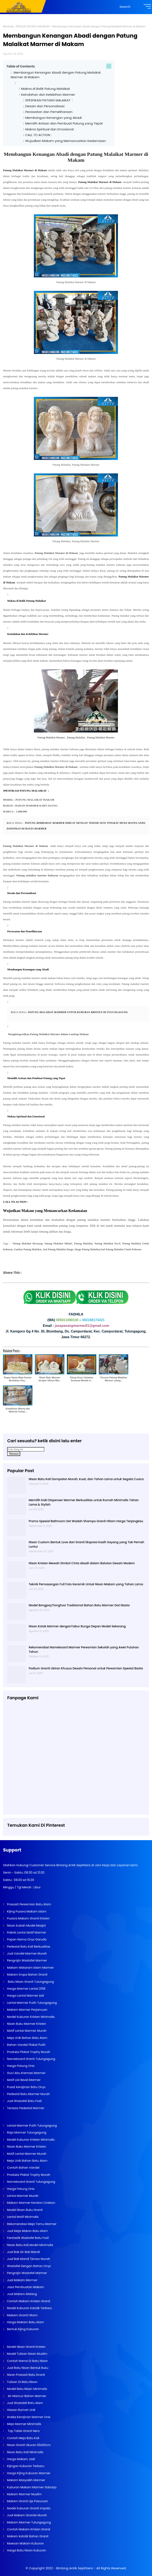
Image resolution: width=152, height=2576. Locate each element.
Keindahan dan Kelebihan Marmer (48, 94)
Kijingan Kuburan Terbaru (25, 2466)
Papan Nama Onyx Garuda (26, 1939)
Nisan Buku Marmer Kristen (26, 2024)
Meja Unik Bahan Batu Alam (27, 2038)
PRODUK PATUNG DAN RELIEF (33, 26)
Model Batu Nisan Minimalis (26, 2389)
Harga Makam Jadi (20, 2459)
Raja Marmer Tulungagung (26, 2132)
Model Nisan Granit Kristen (26, 2347)
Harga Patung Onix (20, 2066)
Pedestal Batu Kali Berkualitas (28, 1946)
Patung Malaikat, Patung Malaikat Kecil (97, 1243)
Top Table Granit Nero (23, 2431)
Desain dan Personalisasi (45, 106)
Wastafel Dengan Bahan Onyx (28, 2266)
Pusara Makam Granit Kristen (28, 1918)
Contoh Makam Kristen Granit (28, 2301)
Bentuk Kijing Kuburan (22, 2329)
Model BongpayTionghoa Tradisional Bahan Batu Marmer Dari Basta (79, 1605)
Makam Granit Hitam (22, 2315)
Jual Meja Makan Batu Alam (27, 2231)
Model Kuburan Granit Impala (28, 2508)
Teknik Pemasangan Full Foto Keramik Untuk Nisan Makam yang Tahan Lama (86, 1584)
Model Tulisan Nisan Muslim (26, 2354)
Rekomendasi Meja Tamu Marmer (31, 2224)
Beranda (8, 26)
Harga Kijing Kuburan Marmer (28, 2473)
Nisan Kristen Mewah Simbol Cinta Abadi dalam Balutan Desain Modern (82, 1563)
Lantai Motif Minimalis (22, 2217)
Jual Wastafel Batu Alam (24, 2403)
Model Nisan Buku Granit (24, 2210)
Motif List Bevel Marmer (23, 2080)
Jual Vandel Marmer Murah (26, 1953)
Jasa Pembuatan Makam (25, 2287)
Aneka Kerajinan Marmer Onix (28, 2417)
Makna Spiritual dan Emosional (49, 129)
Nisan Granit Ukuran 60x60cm (28, 2445)
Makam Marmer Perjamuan (27, 2010)
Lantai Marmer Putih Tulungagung (31, 2003)
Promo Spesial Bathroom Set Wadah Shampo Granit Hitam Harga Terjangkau (86, 1521)
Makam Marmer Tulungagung (28, 2522)
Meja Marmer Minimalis (23, 2424)
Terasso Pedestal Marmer (25, 2108)
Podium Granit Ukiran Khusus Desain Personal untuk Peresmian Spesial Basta (86, 1668)
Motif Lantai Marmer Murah (26, 2031)
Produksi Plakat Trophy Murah (28, 2052)
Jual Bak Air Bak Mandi (23, 2252)
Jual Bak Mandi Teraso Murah (28, 2259)
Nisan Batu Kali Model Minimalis (29, 2245)
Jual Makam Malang (21, 2294)
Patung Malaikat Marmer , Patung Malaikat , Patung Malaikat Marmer (75, 737)
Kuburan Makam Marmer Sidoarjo (31, 2487)
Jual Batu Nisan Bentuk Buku (27, 2368)
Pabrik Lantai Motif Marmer (26, 1932)
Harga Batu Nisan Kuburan (26, 2550)
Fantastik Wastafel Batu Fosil (27, 2238)
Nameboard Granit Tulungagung (30, 2059)
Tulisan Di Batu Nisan (22, 2382)
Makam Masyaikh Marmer (25, 2480)
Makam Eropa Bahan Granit (27, 1974)
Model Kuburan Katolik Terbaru (29, 2308)
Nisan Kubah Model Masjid (26, 1925)
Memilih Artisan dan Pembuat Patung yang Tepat (64, 123)
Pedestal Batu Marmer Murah (28, 2094)
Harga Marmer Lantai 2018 (25, 1989)
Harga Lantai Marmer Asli (25, 1995)
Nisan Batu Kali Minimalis (25, 2452)
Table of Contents (20, 66)
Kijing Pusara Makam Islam (26, 1911)
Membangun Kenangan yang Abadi (53, 117)
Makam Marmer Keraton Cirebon (30, 2203)
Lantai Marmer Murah (22, 2196)
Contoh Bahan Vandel (23, 2167)
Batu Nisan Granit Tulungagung (30, 1982)
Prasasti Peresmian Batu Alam (28, 1904)
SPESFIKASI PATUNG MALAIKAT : (49, 100)
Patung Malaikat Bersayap (28, 1243)
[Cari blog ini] (25, 1449)
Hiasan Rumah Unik (21, 2410)
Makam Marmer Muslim (24, 2494)
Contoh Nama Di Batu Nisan (27, 2361)
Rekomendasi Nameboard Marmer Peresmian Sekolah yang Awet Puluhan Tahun (84, 1649)
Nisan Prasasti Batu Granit (25, 2375)
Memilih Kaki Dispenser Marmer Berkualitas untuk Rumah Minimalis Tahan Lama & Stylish (84, 1502)
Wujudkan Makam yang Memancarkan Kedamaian (65, 141)
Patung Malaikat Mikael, (59, 1243)
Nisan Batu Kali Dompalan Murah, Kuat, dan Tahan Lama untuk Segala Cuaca (86, 1479)
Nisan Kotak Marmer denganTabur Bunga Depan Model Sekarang (77, 1626)
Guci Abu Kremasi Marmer (26, 2073)
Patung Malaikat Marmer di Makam (25, 170)
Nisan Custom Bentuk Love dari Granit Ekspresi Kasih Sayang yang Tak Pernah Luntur (86, 1544)
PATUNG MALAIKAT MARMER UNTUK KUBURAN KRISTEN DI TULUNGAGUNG (78, 1012)
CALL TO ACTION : (38, 135)
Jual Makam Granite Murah (26, 2515)
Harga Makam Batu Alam (25, 2322)
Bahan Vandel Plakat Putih (26, 2045)
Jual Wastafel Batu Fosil (24, 2101)
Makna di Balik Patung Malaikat (45, 88)
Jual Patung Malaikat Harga (58, 1249)
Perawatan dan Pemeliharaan (49, 112)
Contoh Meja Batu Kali (22, 2438)
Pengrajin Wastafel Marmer (26, 1960)
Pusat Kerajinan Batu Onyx (26, 2087)
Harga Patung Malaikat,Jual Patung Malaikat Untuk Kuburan (108, 1249)
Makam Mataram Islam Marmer (30, 1967)
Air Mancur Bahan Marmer (26, 2396)
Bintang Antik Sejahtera (74, 2568)
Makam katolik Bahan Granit (27, 2536)
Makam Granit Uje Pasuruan (27, 2501)
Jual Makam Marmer (21, 2280)
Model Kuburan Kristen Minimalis (30, 2017)
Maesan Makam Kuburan (25, 2543)
